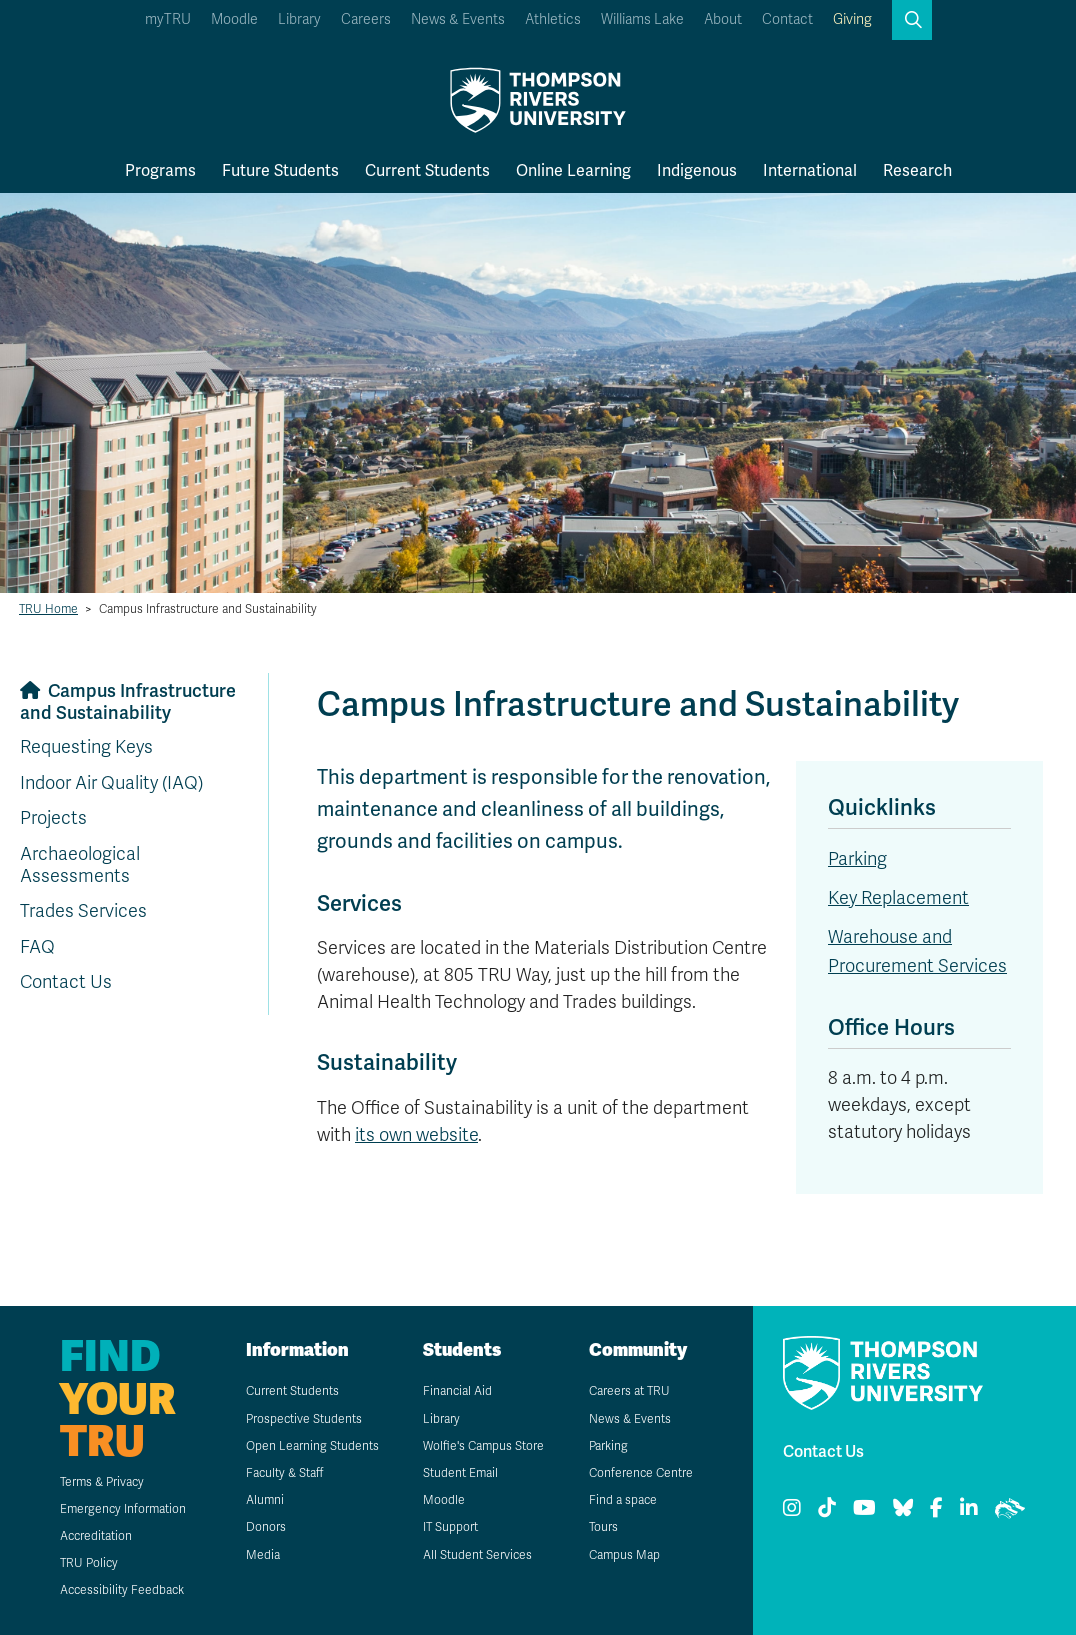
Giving (852, 19)
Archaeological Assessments (80, 865)
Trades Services (83, 911)
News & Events (458, 19)
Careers (366, 19)
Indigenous (697, 170)
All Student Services (477, 1555)
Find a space (623, 1500)
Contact (787, 19)
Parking (857, 859)
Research (917, 170)
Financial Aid (457, 1391)
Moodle (234, 19)
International (810, 170)
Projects (53, 818)
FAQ (37, 947)
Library (299, 19)
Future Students (280, 170)
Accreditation (96, 1536)
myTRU (168, 19)
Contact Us (66, 982)
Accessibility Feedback (122, 1590)
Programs (160, 170)
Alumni (265, 1500)
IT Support (450, 1527)
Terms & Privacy (102, 1482)
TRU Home (48, 609)
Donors (266, 1527)
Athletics (553, 19)
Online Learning (573, 170)
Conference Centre (641, 1473)
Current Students (427, 170)
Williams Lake (642, 19)
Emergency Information (123, 1509)
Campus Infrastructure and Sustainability (128, 701)
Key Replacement (898, 898)
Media (263, 1555)
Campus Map (624, 1555)
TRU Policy (89, 1563)
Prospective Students (304, 1419)
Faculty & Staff (284, 1473)
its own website (416, 1135)
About (723, 19)
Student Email (460, 1473)
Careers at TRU (629, 1391)
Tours (603, 1527)
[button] (912, 20)
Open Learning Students (312, 1446)
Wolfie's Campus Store (483, 1446)
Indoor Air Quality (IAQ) (111, 783)
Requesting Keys (86, 747)
